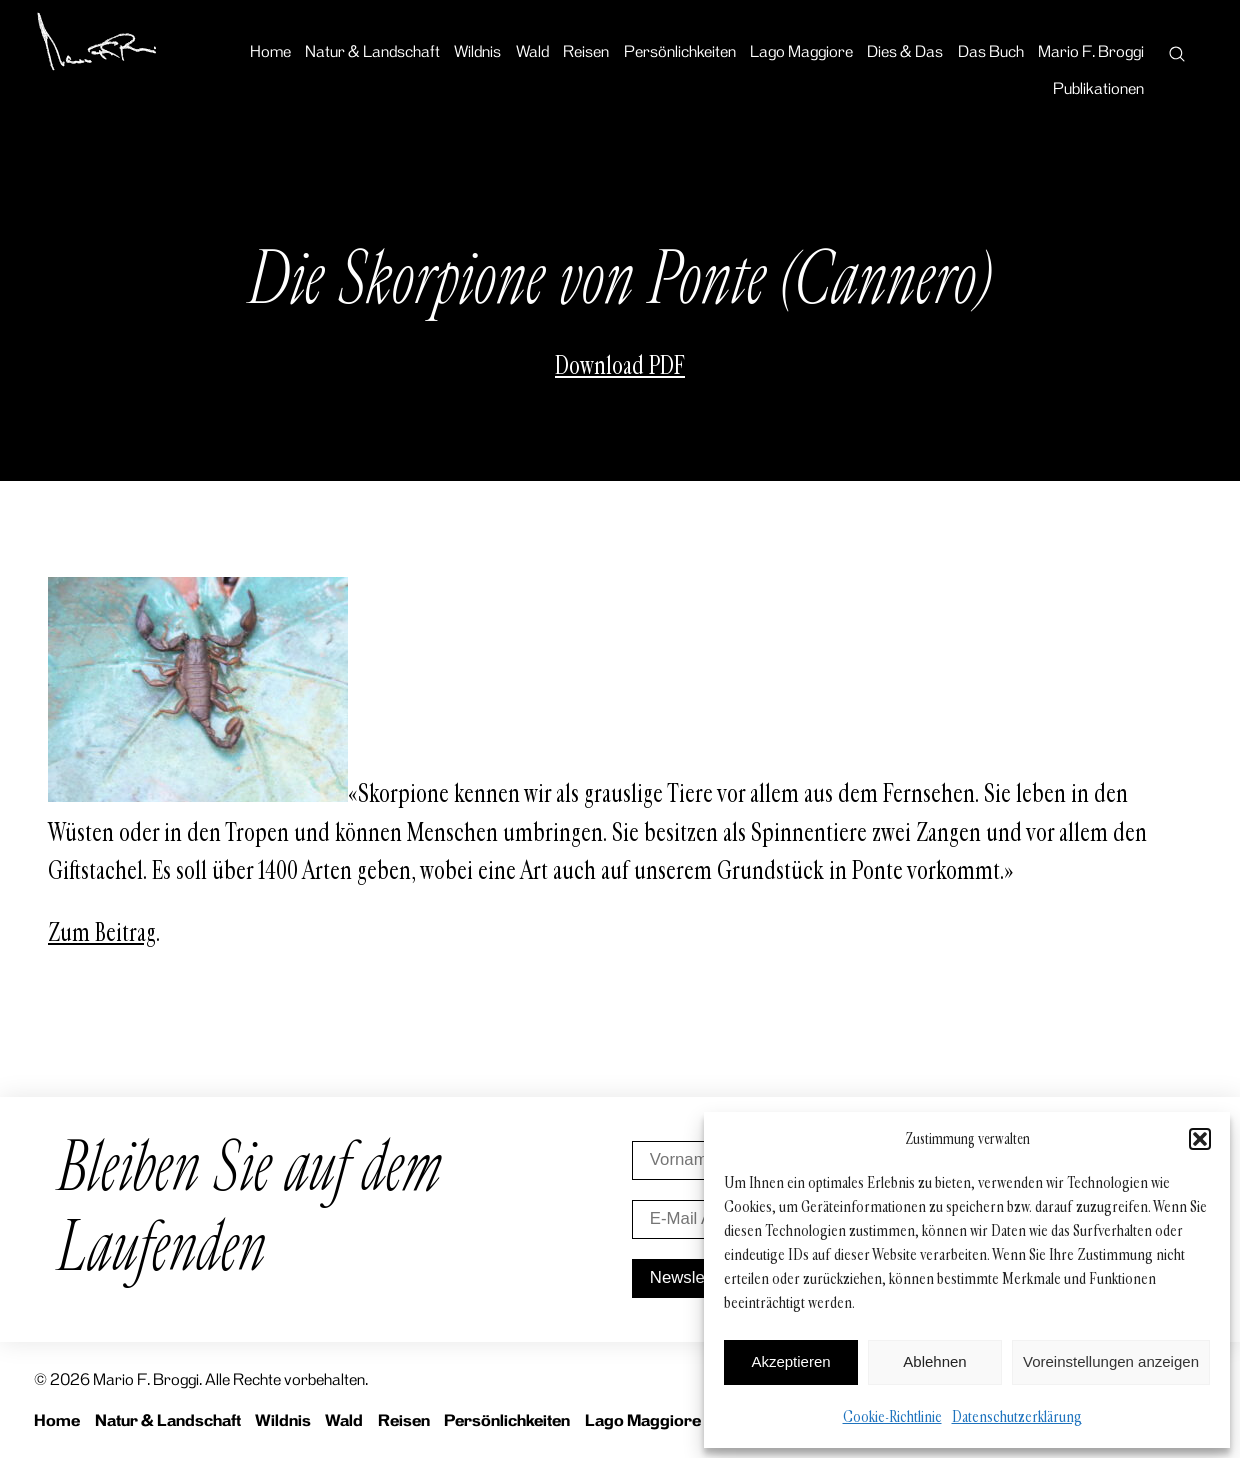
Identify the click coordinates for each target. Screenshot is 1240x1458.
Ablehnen (934, 1361)
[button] (1200, 1139)
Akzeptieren (790, 1361)
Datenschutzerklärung (1017, 1416)
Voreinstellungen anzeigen (1111, 1361)
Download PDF (620, 366)
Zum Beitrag (102, 933)
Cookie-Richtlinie (892, 1416)
